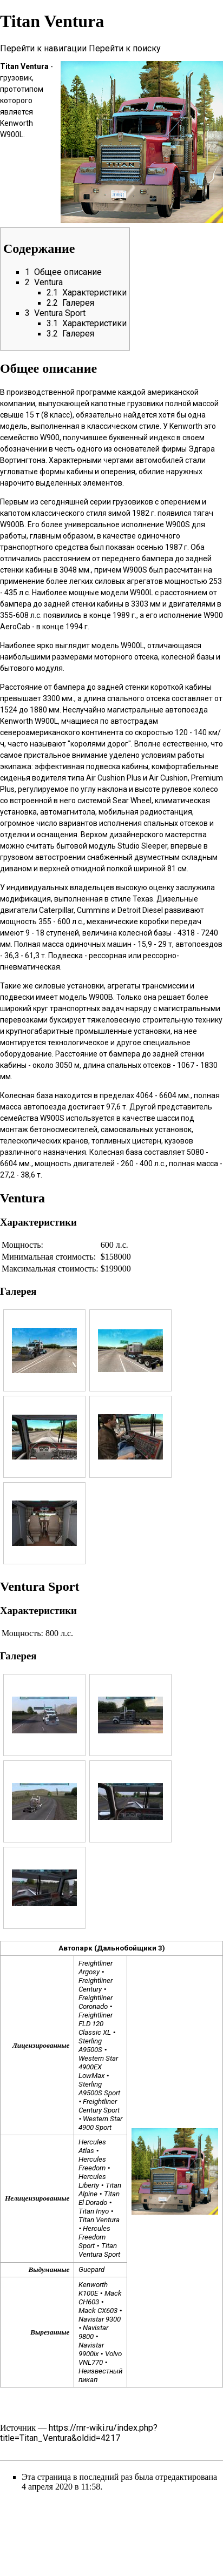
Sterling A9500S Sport (99, 2088)
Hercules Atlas (92, 2146)
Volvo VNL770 (99, 2358)
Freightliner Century (95, 1984)
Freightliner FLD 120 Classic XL (95, 2023)
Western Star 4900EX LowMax (98, 2067)
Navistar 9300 (99, 2319)
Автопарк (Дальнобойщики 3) (111, 1948)
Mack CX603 (97, 2310)
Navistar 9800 (93, 2332)
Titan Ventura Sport (99, 2250)
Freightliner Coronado (95, 2002)
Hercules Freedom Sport (94, 2237)
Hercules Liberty (92, 2181)
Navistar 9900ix (91, 2349)
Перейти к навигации (43, 48)
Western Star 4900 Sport (100, 2123)
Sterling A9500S (90, 2045)
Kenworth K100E (93, 2289)
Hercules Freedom (92, 2163)
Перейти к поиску (125, 48)
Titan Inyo (93, 2211)
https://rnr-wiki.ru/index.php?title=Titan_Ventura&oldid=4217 (79, 2433)
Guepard (91, 2269)
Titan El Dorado (98, 2198)
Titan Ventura (99, 2220)
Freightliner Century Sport (99, 2105)
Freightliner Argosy (95, 1967)
